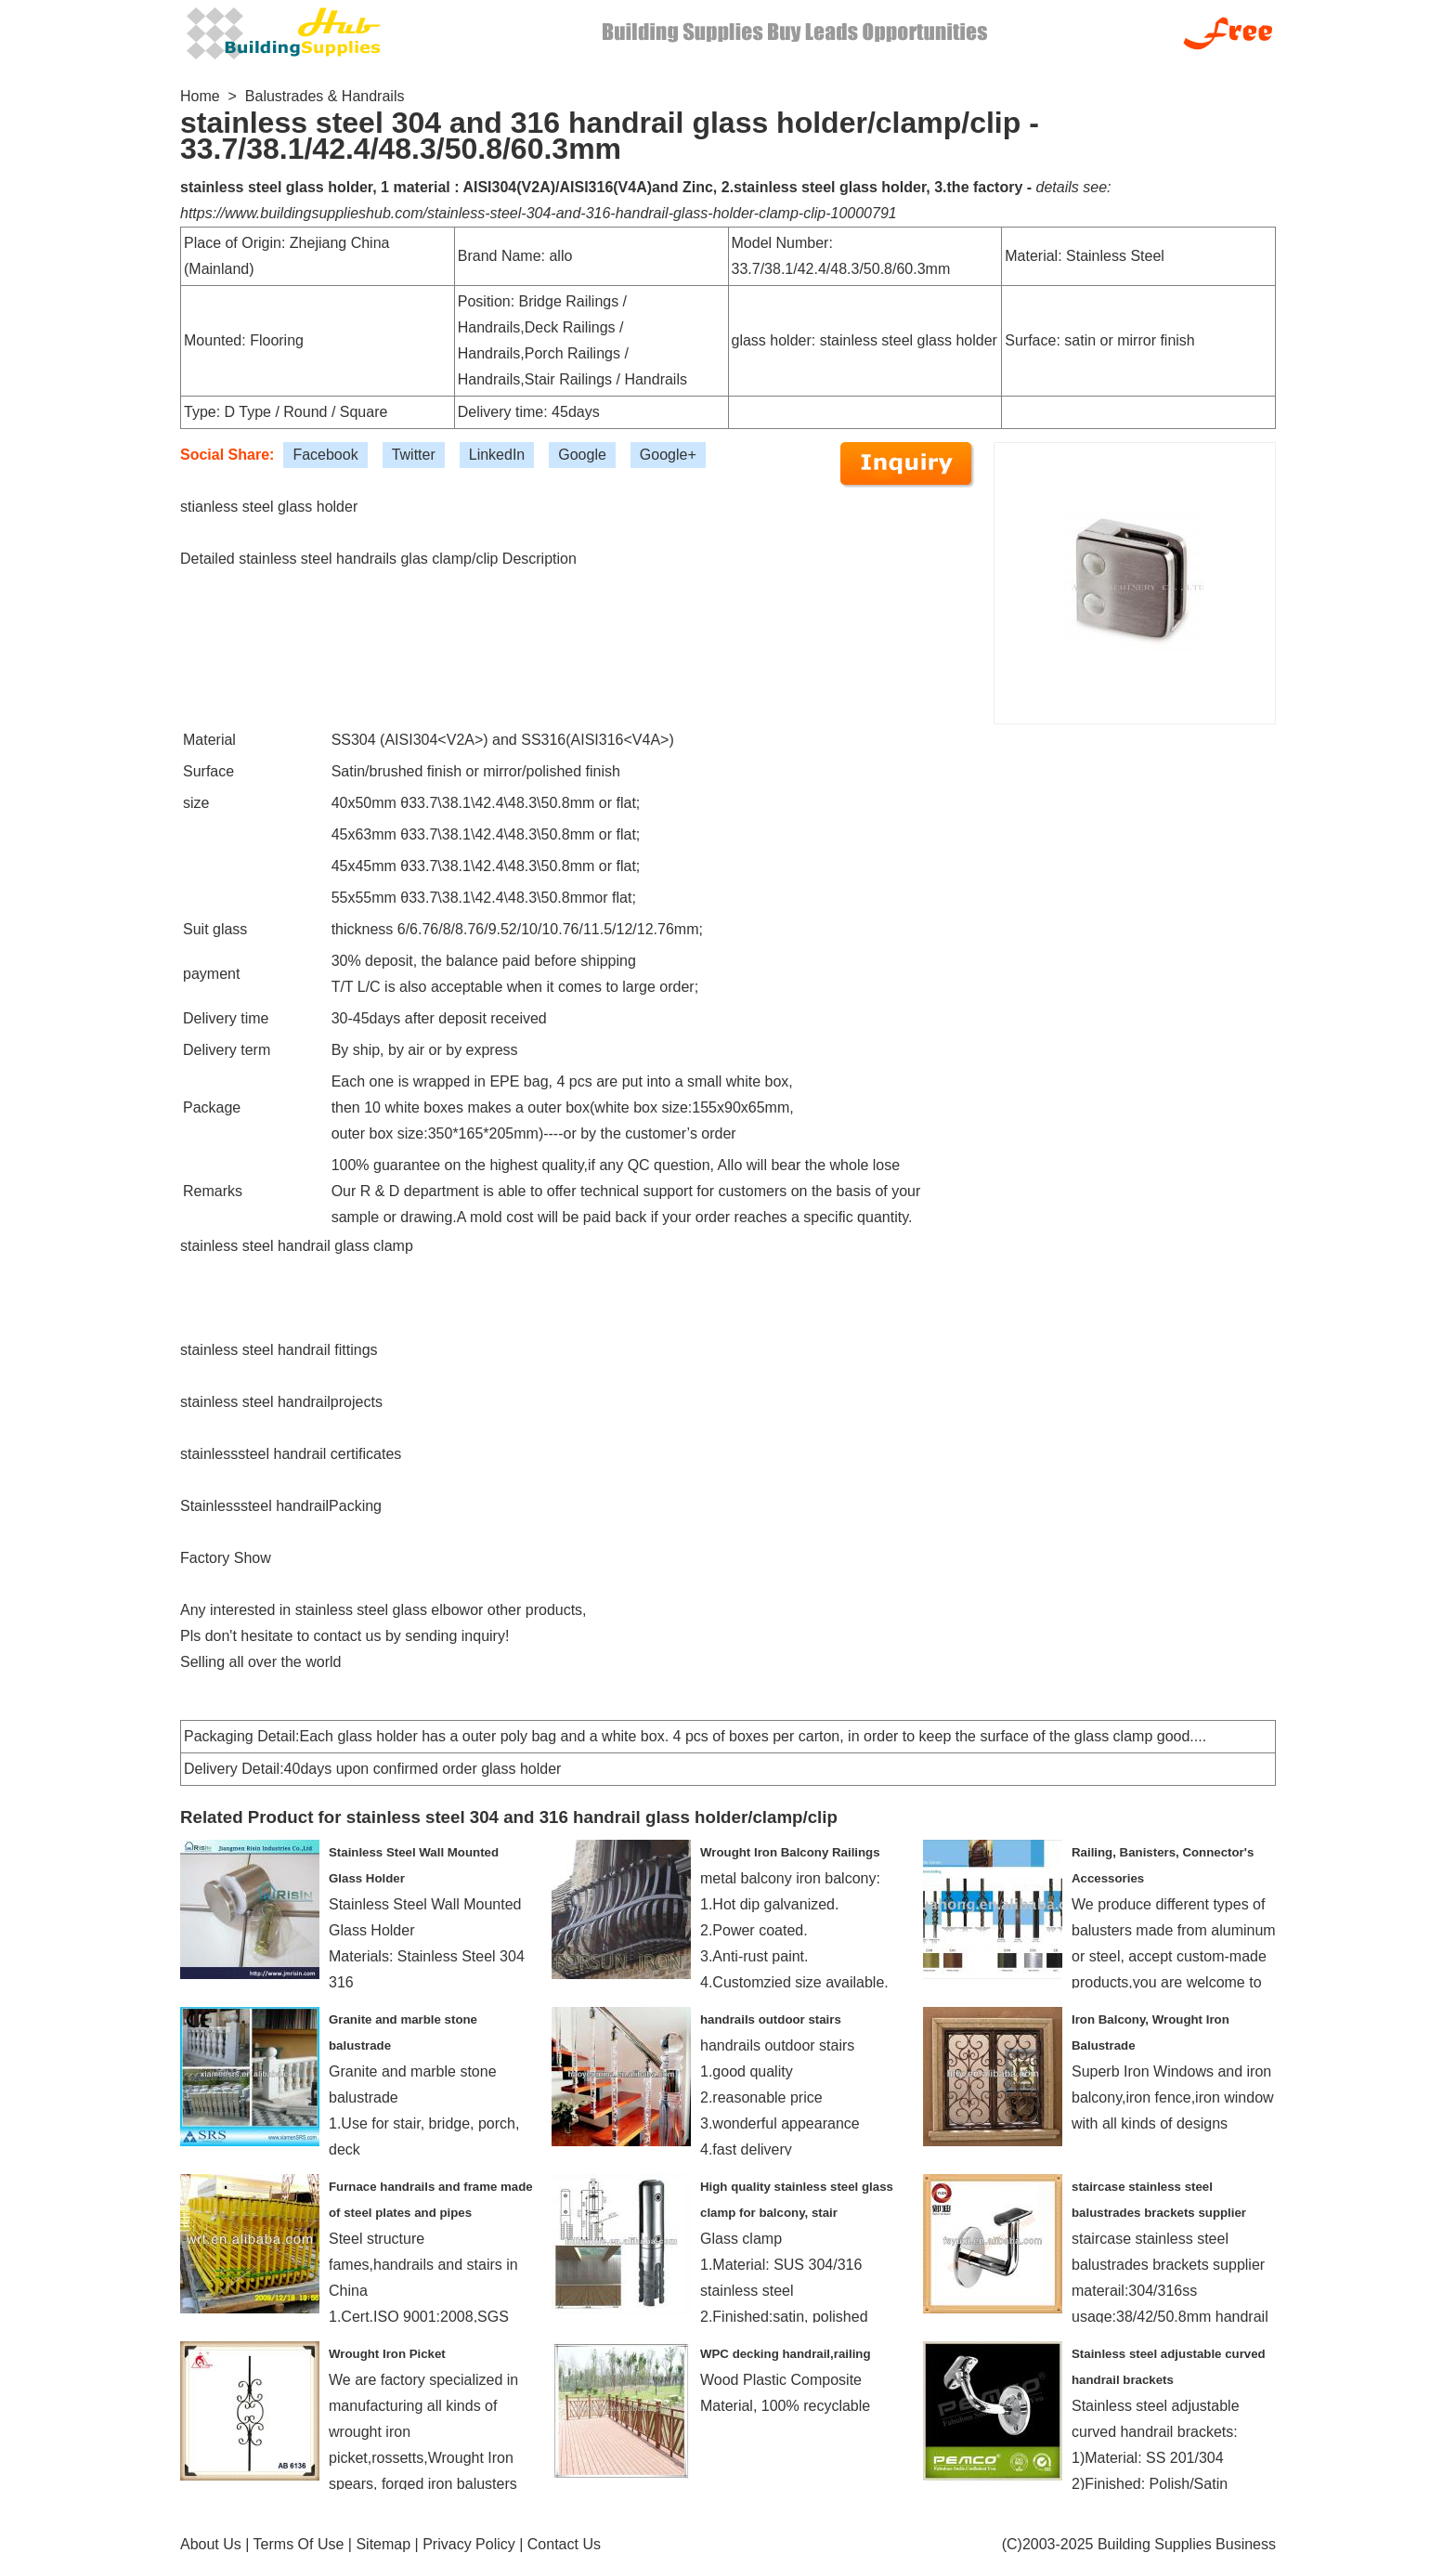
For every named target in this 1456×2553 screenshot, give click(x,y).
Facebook (325, 454)
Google (582, 454)
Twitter (414, 454)
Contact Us (564, 2544)
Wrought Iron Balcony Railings (790, 1852)
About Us (210, 2544)
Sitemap (383, 2544)
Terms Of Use (299, 2544)
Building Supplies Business (1187, 2544)
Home (200, 96)
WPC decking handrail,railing (785, 2354)
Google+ (668, 454)
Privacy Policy (468, 2544)
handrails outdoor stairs (770, 2019)
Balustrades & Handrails (325, 96)
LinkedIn (497, 454)
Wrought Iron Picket (387, 2354)
